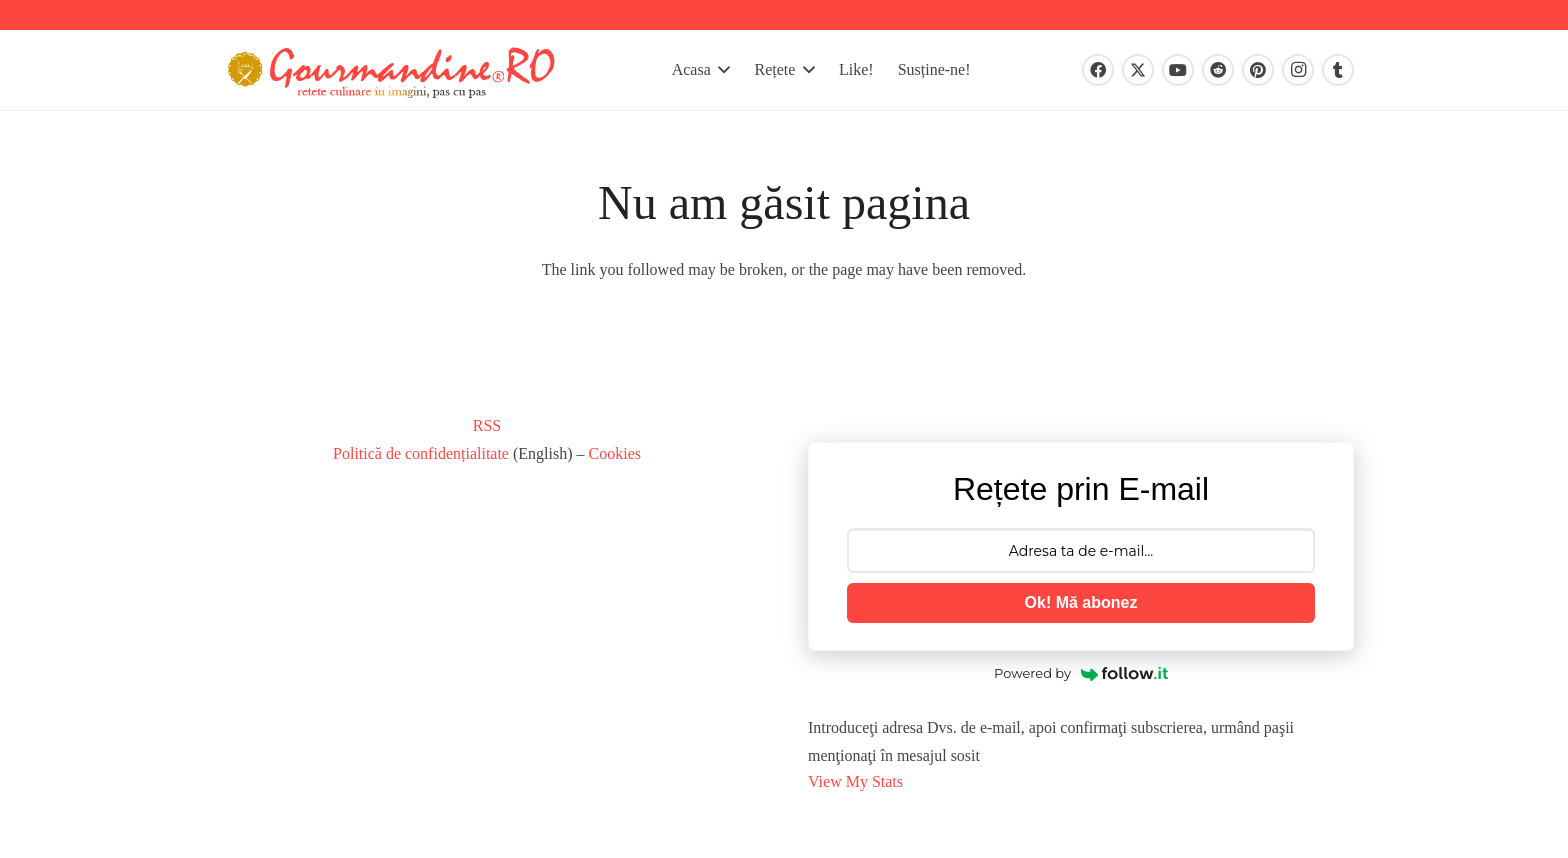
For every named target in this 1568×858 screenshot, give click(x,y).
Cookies (615, 453)
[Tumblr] (1338, 70)
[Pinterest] (1258, 70)
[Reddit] (1218, 70)
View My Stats (855, 781)
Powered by (1081, 673)
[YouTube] (1178, 70)
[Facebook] (1098, 70)
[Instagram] (1298, 70)
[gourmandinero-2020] (394, 70)
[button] (724, 70)
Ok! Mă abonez (1081, 602)
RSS (487, 425)
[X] (1138, 70)
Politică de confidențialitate (421, 453)
